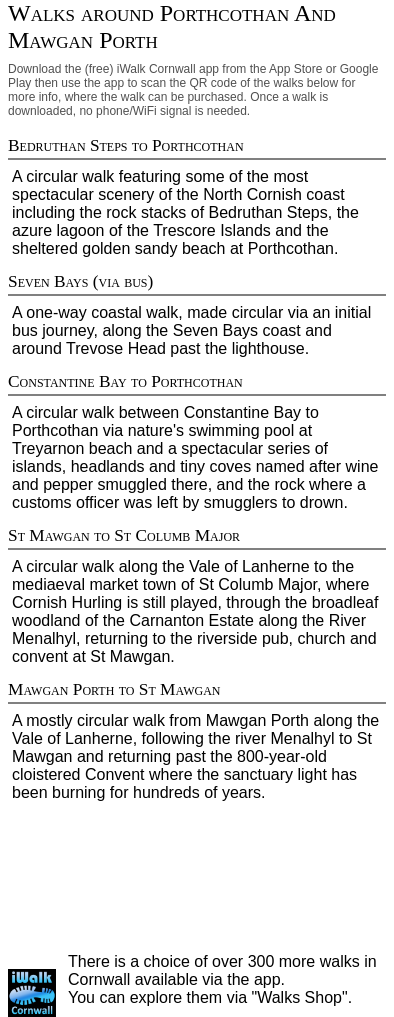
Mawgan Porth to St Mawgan (114, 689)
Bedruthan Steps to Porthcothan (126, 145)
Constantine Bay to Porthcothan (125, 381)
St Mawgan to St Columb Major (124, 535)
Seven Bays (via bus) (80, 281)
